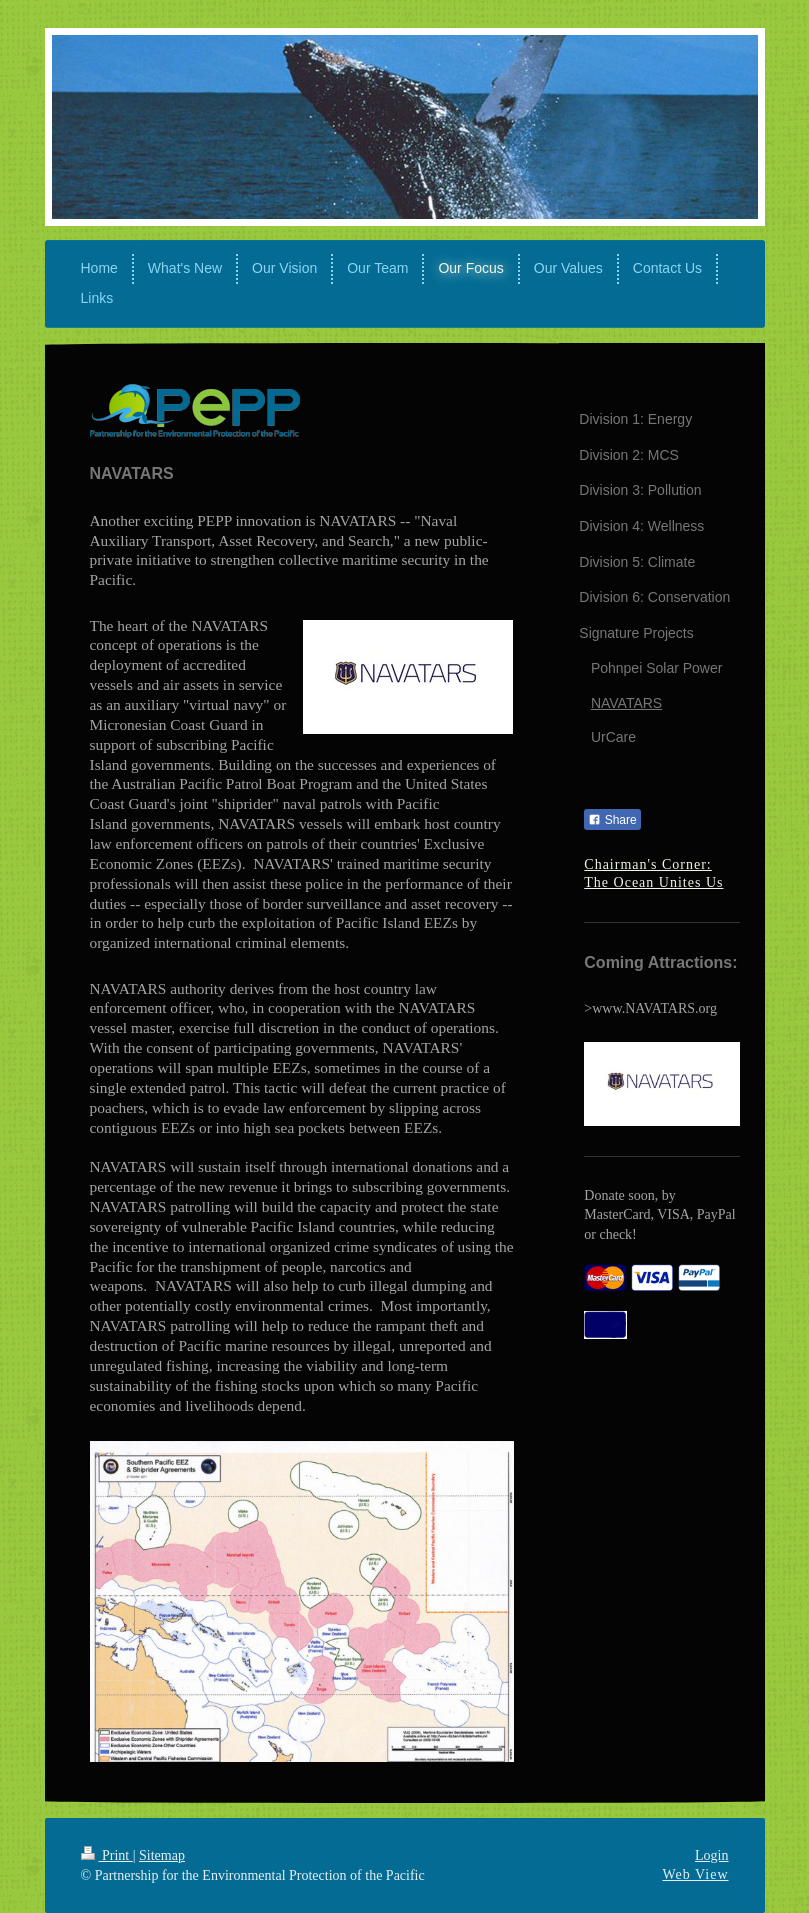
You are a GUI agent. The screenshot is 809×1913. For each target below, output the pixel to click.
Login (711, 1855)
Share (612, 820)
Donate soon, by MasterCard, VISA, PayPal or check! (659, 1215)
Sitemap (162, 1855)
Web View (695, 1874)
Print (107, 1855)
